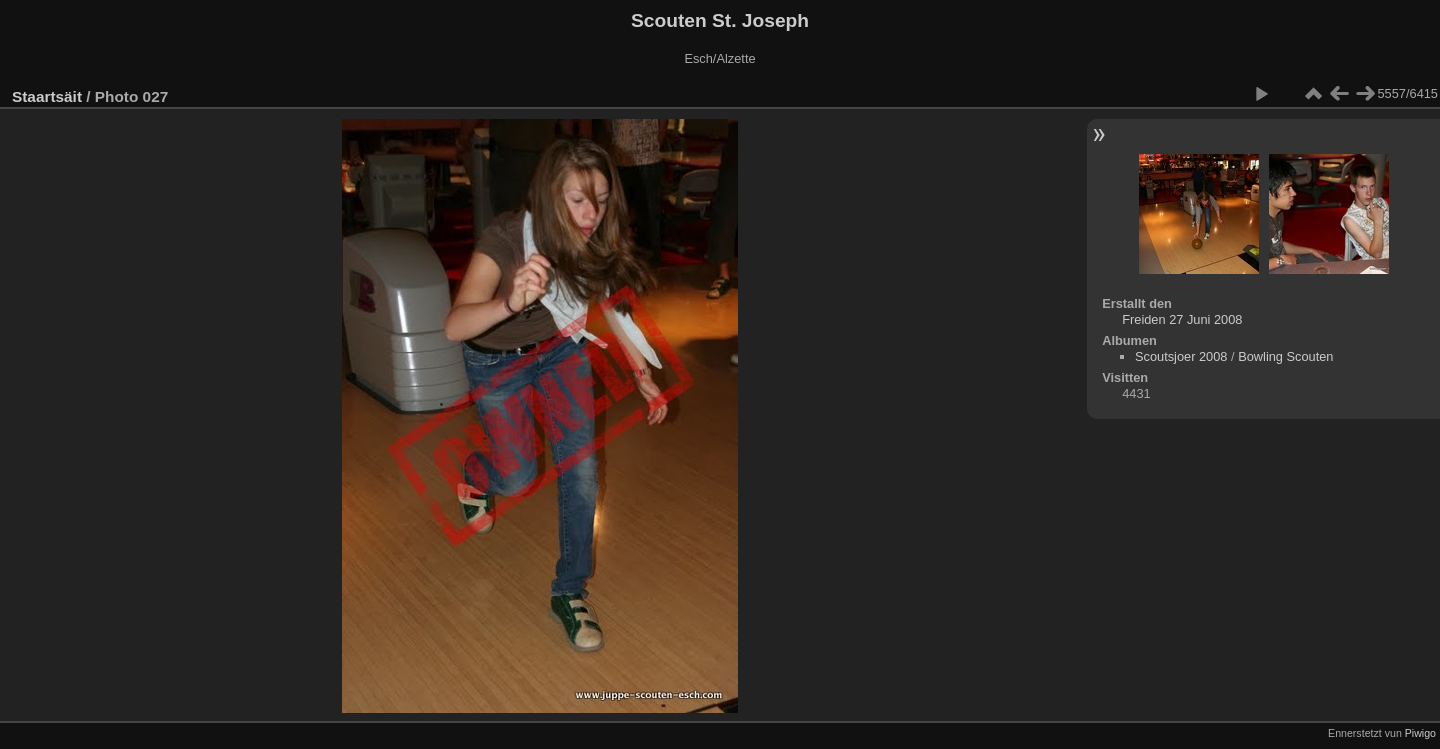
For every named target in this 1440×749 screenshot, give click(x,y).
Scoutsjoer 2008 (1181, 356)
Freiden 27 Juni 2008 (1182, 319)
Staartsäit (47, 96)
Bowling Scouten (1285, 356)
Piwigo (1420, 733)
